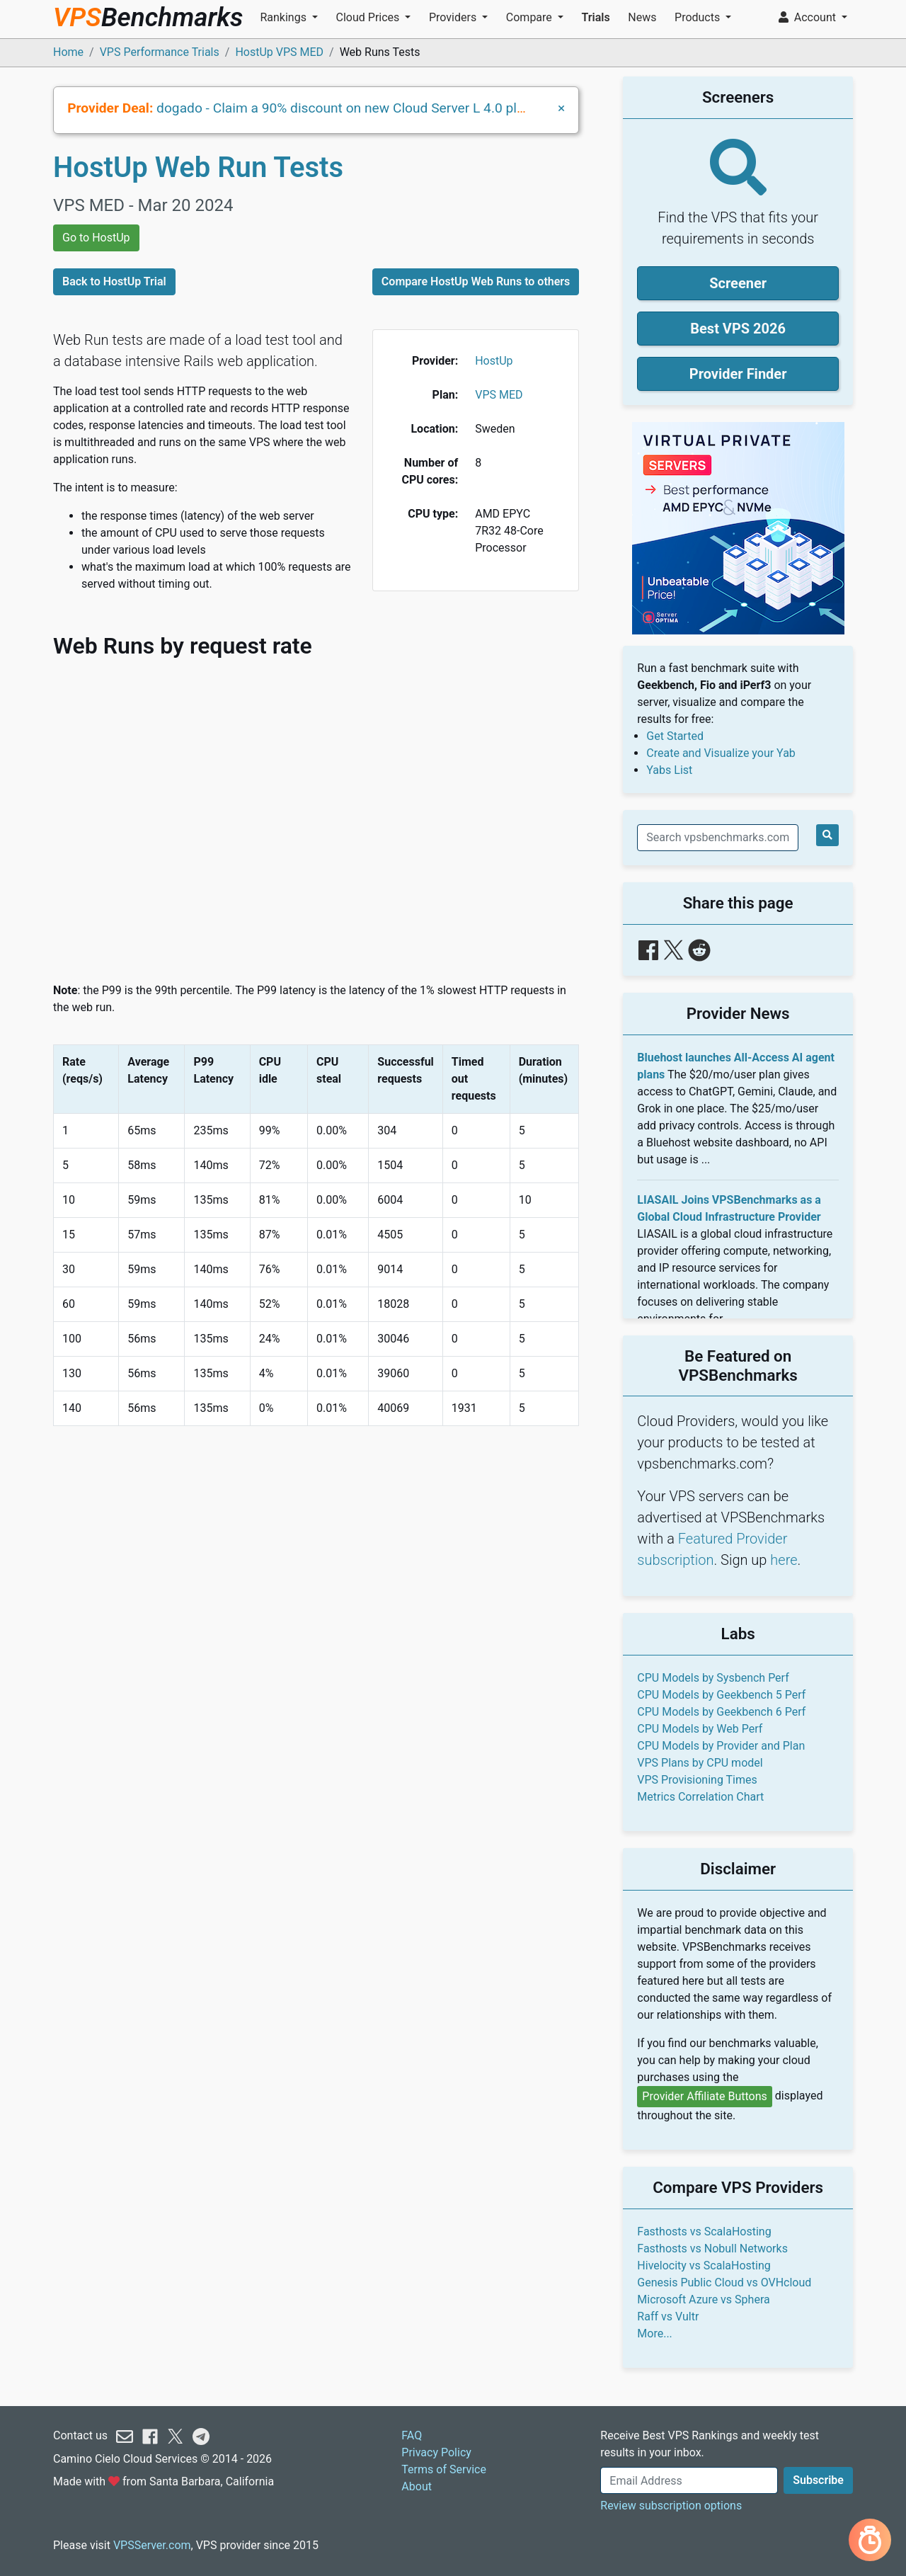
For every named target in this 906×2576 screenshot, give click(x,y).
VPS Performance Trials (159, 52)
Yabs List (669, 770)
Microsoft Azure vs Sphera (703, 2299)
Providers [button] (454, 17)
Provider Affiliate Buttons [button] (704, 2096)
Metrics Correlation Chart (700, 1796)
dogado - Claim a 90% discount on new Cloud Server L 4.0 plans (347, 108)
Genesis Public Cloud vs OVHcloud (724, 2282)
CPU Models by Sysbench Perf (713, 1678)
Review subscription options (671, 2505)
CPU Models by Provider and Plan (721, 1746)
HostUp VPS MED (279, 52)
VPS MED (498, 394)
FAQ (411, 2435)
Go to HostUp (96, 237)
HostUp (493, 360)
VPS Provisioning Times (697, 1779)
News (642, 17)
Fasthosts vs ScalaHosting (704, 2231)
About (416, 2486)
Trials (595, 17)
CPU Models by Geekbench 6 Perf (721, 1712)
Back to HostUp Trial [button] (114, 281)
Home (68, 52)
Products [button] (699, 17)
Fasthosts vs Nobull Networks (712, 2248)
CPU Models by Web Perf (699, 1729)
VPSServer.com (152, 2545)
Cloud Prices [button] (369, 17)
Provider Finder (738, 373)
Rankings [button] (284, 17)
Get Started (675, 736)
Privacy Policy (436, 2452)
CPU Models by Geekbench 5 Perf (721, 1695)
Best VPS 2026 (738, 328)
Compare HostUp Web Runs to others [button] (476, 281)
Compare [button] (530, 17)
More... (654, 2333)
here (783, 1559)
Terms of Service (443, 2469)
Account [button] (809, 17)
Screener (738, 283)
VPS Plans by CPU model (699, 1762)
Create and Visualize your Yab (721, 753)
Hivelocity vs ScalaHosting (703, 2265)
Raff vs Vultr (668, 2316)
